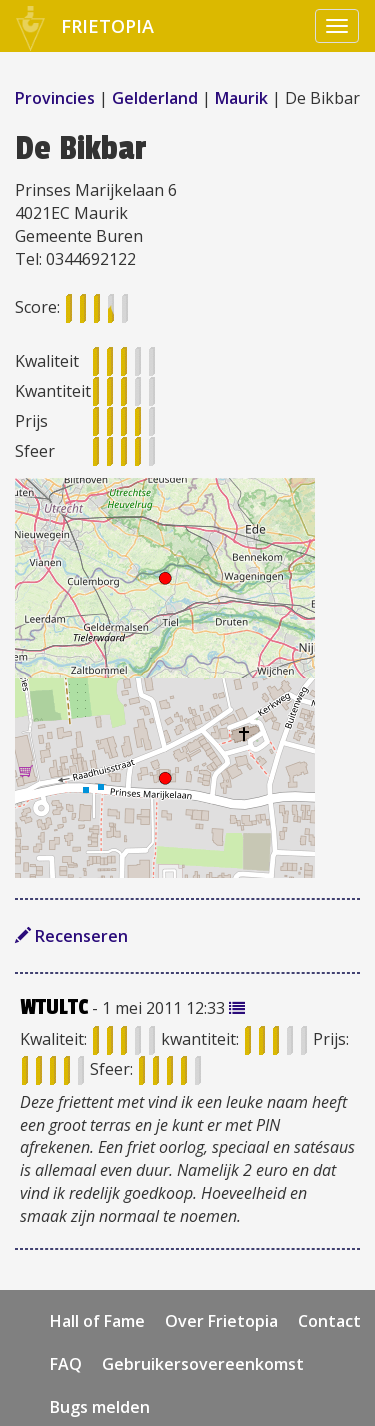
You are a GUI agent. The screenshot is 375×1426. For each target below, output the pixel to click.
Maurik (241, 98)
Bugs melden (100, 1407)
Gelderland (155, 98)
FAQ (66, 1364)
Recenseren (71, 936)
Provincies (57, 98)
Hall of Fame (97, 1321)
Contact (329, 1321)
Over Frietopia (221, 1321)
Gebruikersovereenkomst (203, 1364)
